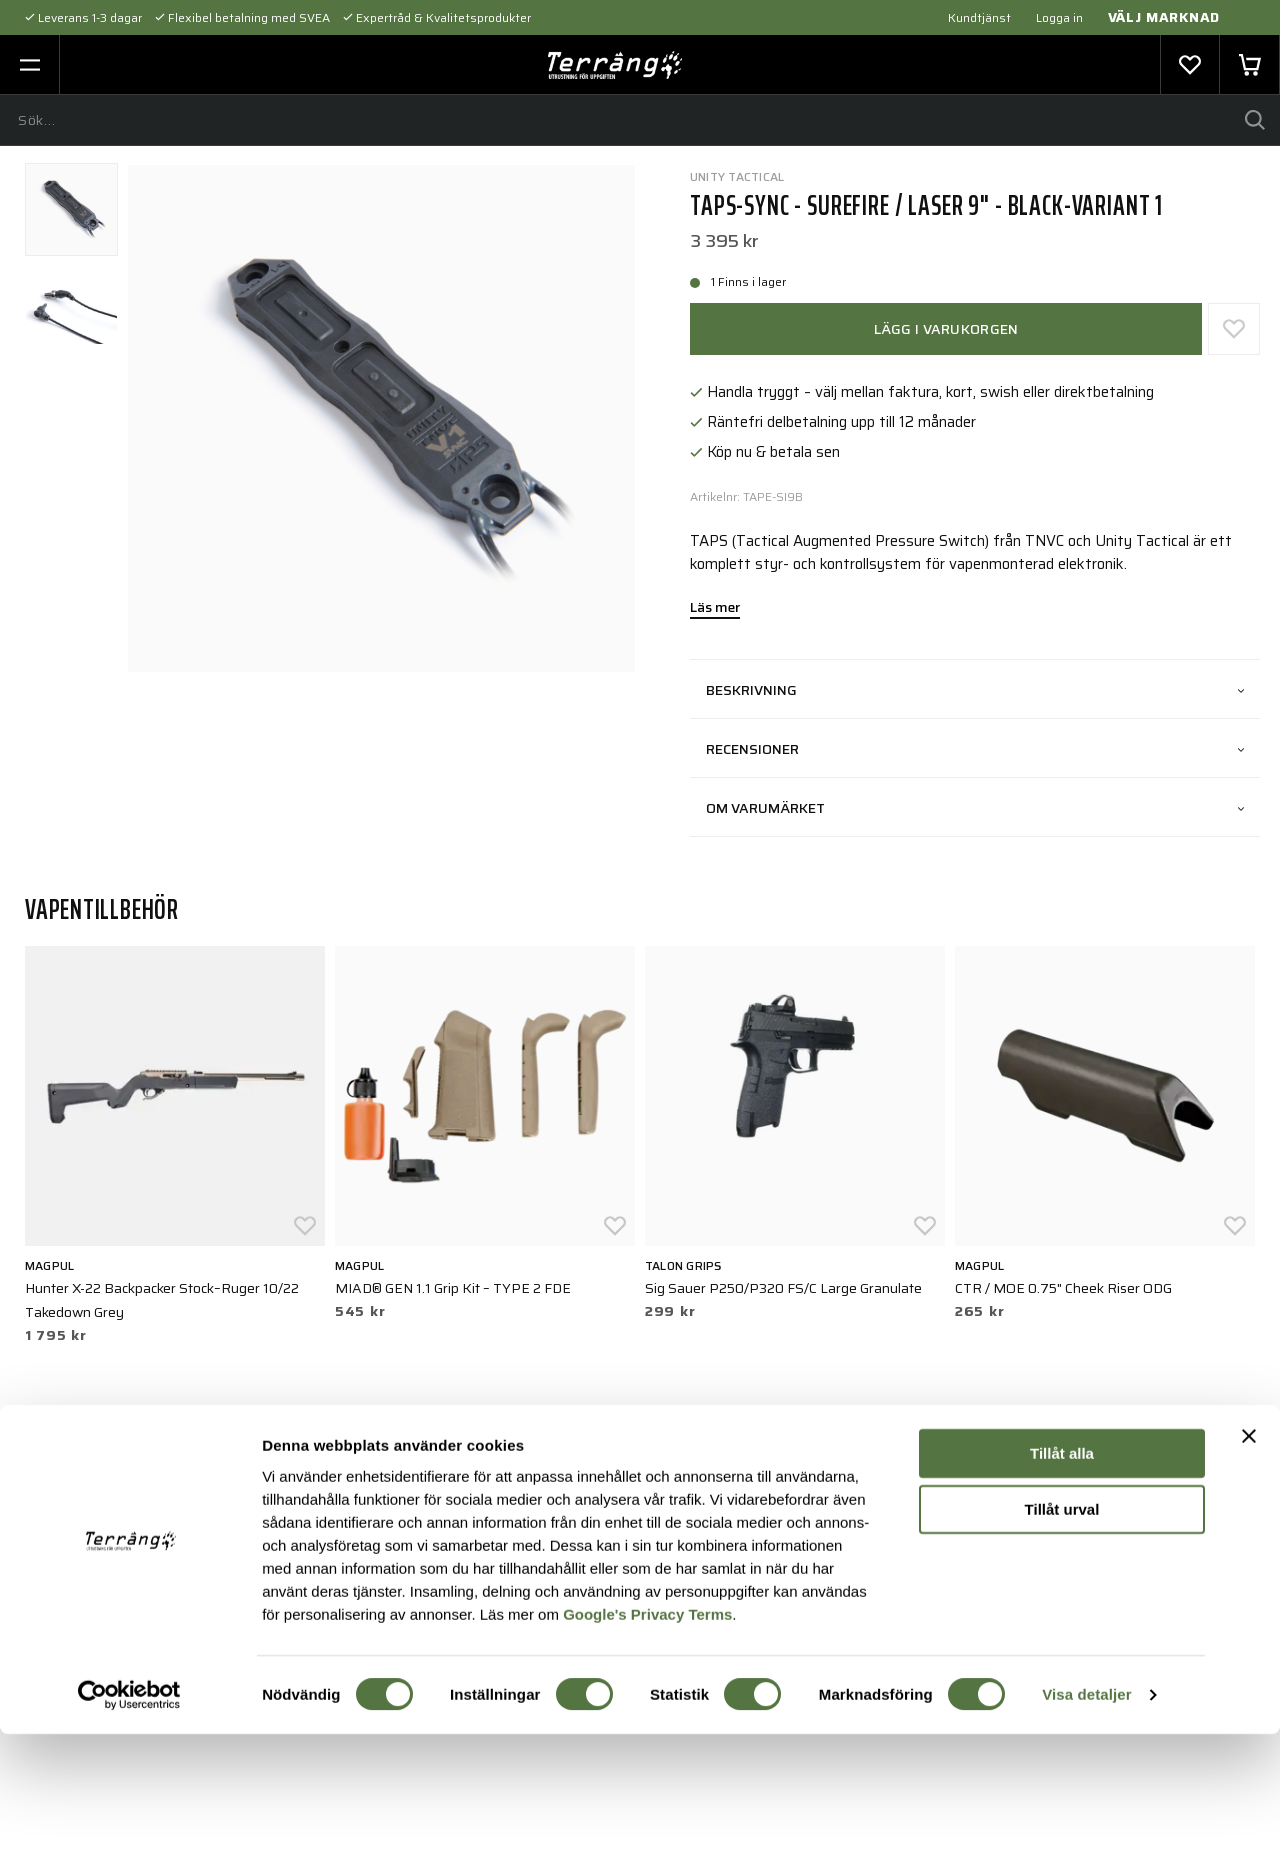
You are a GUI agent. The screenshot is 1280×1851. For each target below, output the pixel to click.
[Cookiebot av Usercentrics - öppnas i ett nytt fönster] (129, 1812)
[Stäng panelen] (1249, 1553)
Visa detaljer (1086, 1811)
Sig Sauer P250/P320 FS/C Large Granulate (783, 1288)
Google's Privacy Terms (647, 1730)
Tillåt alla (1062, 1570)
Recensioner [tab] (975, 749)
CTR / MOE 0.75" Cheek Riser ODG (1063, 1288)
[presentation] (71, 209)
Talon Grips (683, 1265)
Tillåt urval (1062, 1626)
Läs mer (715, 609)
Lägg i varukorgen (946, 329)
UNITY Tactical (737, 176)
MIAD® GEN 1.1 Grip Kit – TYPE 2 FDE (453, 1288)
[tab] (71, 209)
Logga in (1059, 17)
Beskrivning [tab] (975, 690)
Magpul (49, 1265)
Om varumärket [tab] (975, 808)
